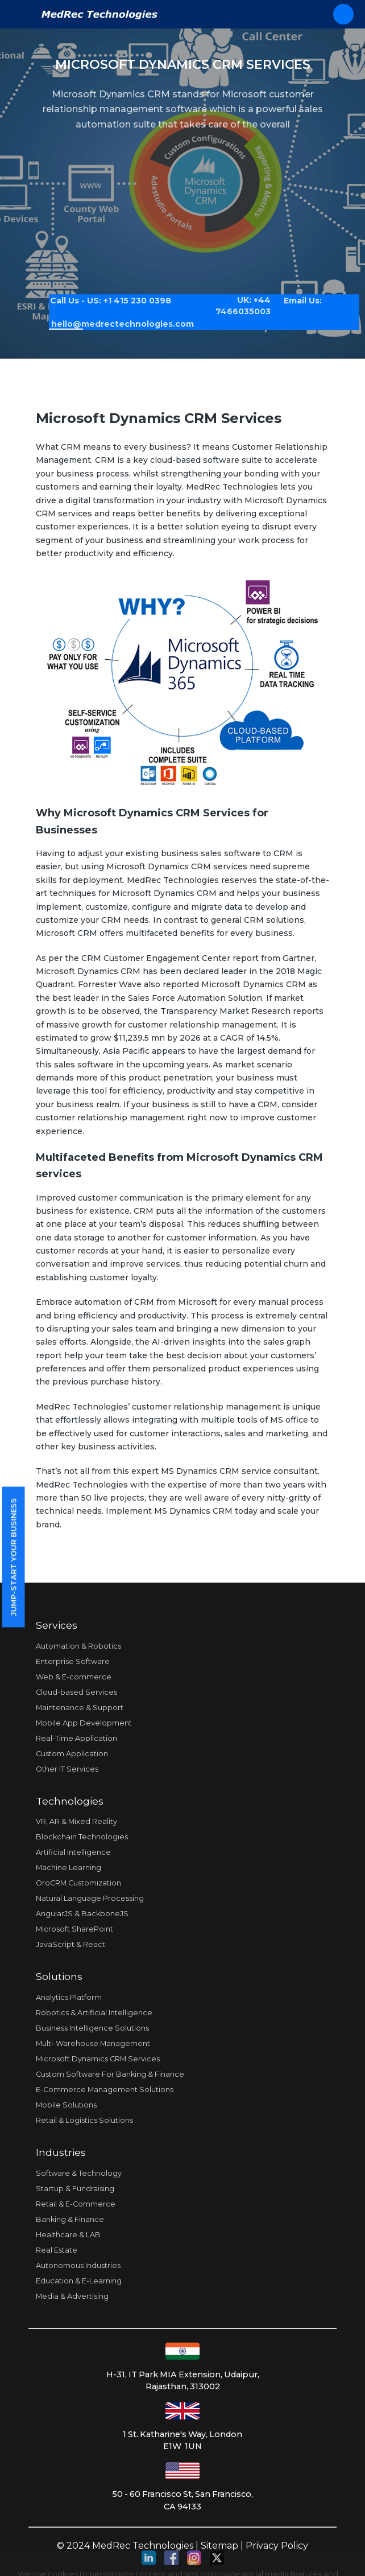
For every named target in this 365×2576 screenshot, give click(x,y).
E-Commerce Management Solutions (104, 2089)
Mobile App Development (84, 1723)
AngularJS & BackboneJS (82, 1913)
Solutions (59, 1976)
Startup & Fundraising (75, 2188)
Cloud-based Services (76, 1692)
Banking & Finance (70, 2219)
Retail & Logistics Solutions (84, 2120)
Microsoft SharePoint (74, 1929)
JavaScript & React (70, 1944)
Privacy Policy (277, 2545)
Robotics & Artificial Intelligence (94, 2012)
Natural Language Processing (90, 1898)
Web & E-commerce (73, 1677)
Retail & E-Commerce (75, 2204)
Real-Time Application (76, 1738)
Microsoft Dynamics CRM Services (98, 2059)
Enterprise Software (73, 1661)
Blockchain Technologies (82, 1837)
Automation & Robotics (78, 1646)
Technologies (69, 1801)
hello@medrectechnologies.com (114, 319)
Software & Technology (79, 2173)
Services (56, 1625)
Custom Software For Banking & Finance (110, 2074)
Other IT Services (67, 1769)
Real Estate (56, 2250)
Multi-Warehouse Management (93, 2043)
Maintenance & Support (79, 1707)
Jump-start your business (13, 1557)
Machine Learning (68, 1867)
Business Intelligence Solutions (92, 2028)
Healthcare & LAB (68, 2234)
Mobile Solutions (66, 2105)
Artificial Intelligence (73, 1852)
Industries (61, 2152)
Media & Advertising (72, 2296)
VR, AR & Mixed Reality (76, 1821)
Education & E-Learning (79, 2281)
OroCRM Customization (78, 1883)
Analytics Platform (69, 1997)
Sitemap (219, 2545)
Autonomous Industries (78, 2265)
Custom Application (72, 1753)
